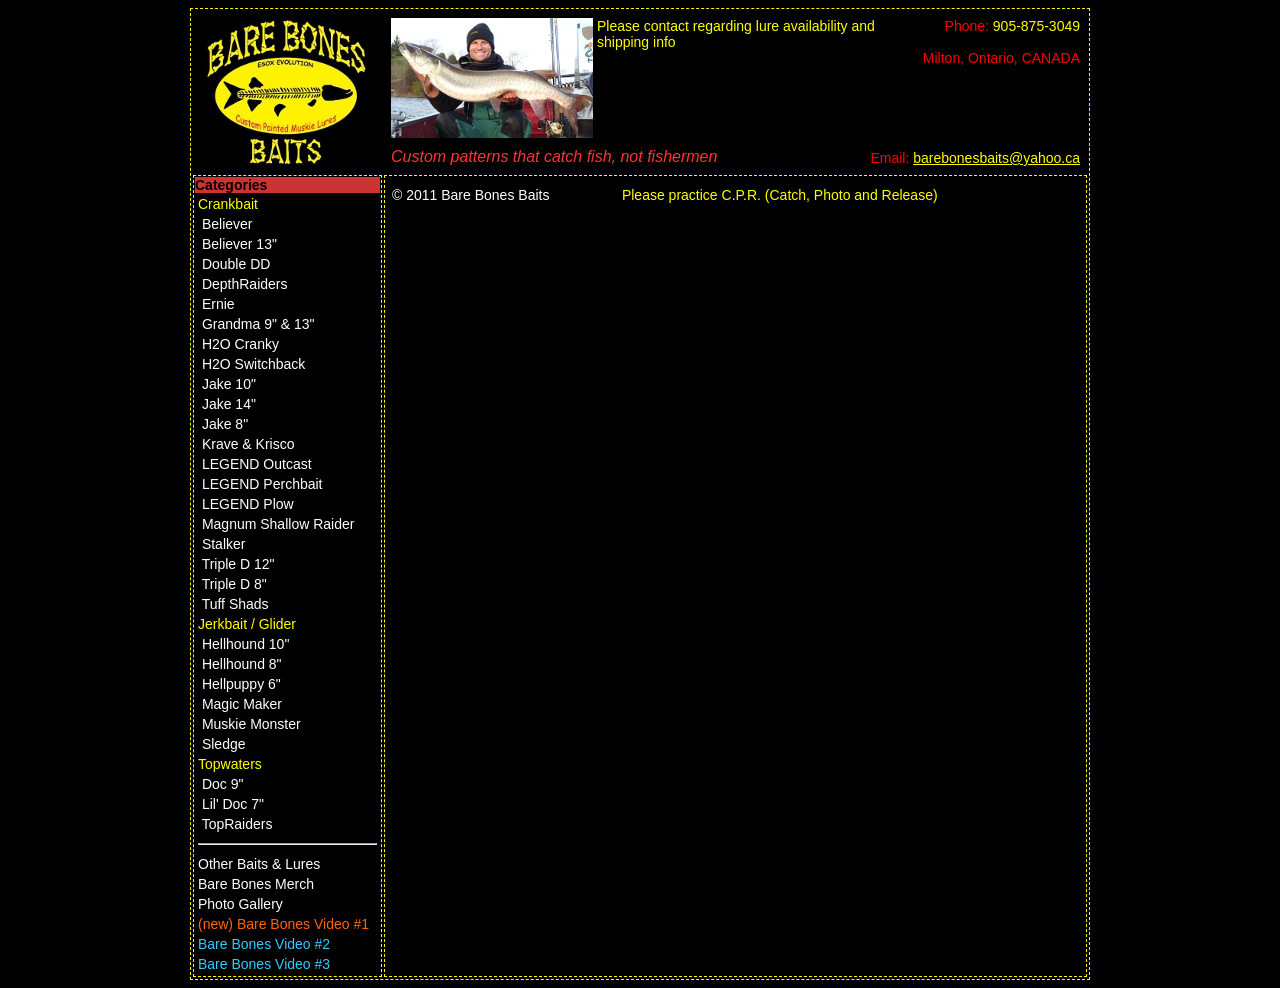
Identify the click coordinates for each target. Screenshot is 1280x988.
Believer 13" (239, 244)
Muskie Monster (251, 724)
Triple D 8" (234, 584)
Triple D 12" (238, 564)
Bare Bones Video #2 (264, 944)
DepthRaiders (245, 284)
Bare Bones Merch (256, 884)
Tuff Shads (235, 604)
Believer (227, 224)
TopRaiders (237, 824)
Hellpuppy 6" (241, 684)
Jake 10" (229, 384)
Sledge (224, 744)
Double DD (236, 264)
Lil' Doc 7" (233, 804)
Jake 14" (229, 404)
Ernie (218, 304)
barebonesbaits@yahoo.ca (996, 158)
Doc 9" (223, 784)
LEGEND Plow (248, 504)
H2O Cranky (240, 344)
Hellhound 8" (242, 664)
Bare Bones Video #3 (264, 964)
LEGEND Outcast (257, 464)
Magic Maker (242, 704)
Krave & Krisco (248, 444)
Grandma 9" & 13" (258, 324)
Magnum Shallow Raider (278, 524)
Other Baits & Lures (259, 864)
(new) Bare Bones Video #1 (283, 924)
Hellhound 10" (245, 644)
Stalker (224, 544)
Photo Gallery (240, 904)
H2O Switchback (253, 364)
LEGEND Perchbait (262, 484)
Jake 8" (225, 424)
